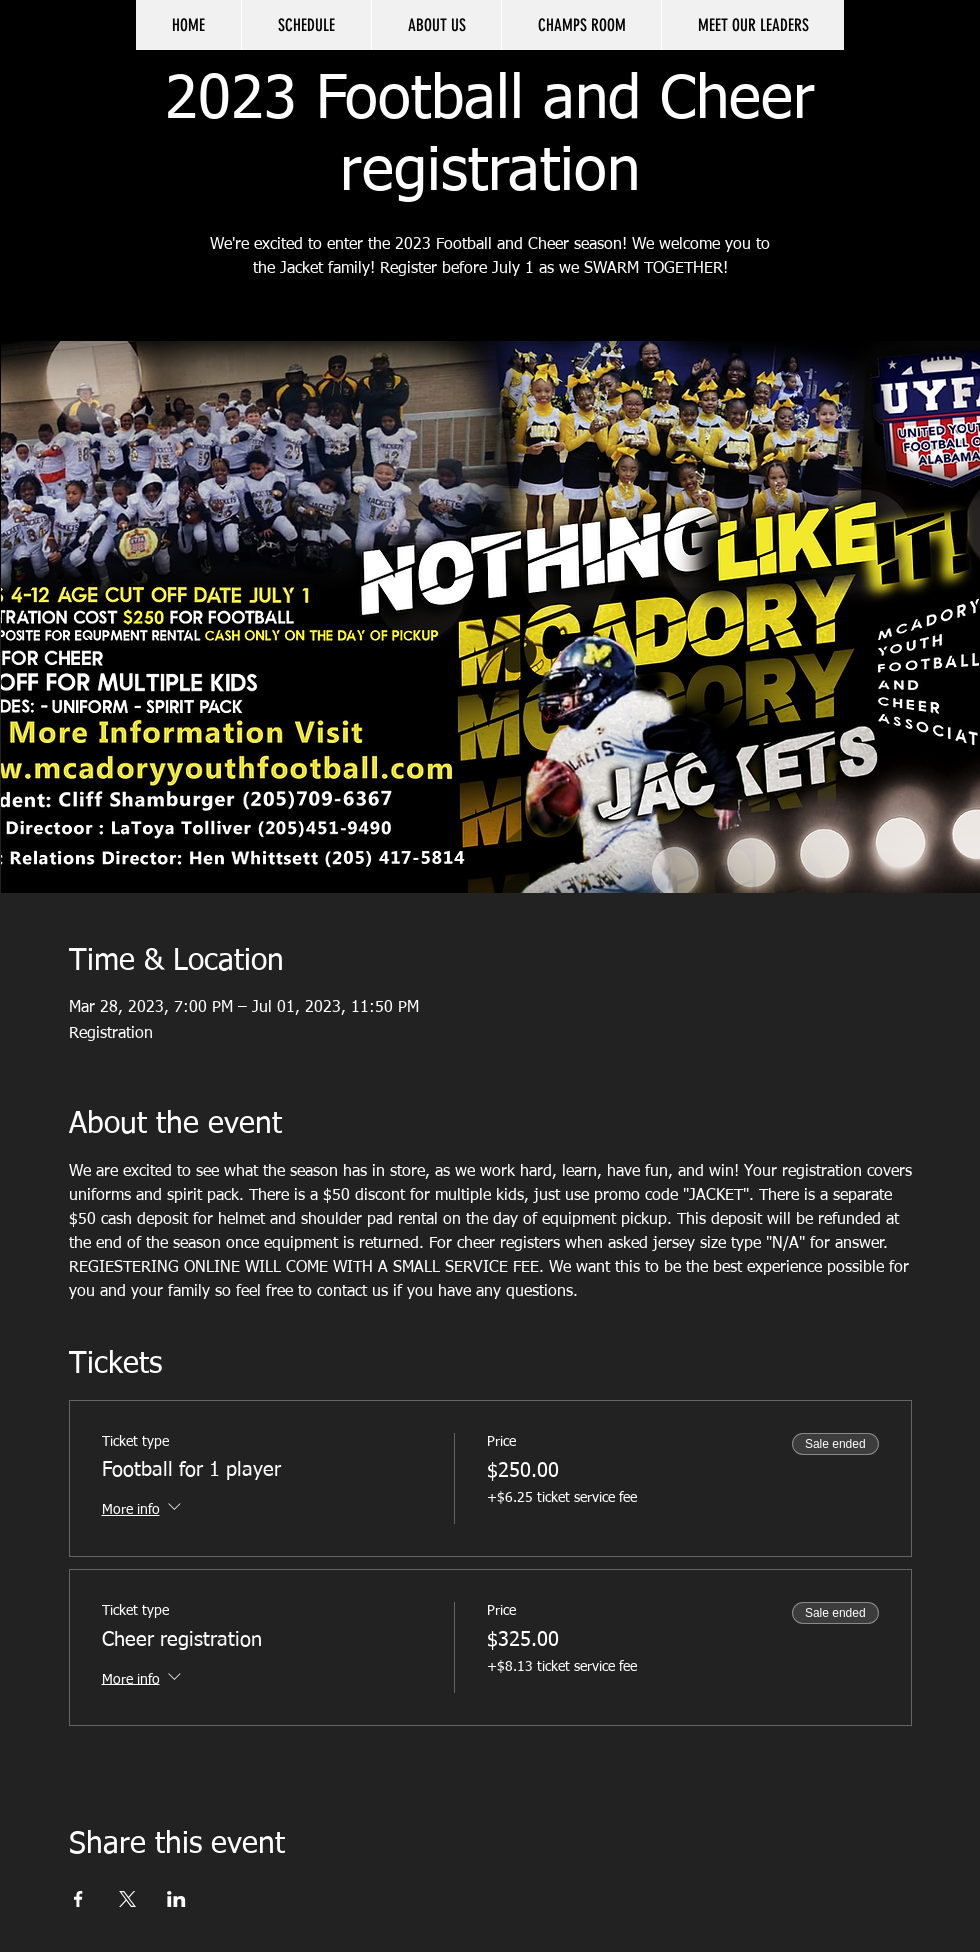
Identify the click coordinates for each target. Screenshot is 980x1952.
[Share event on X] (127, 1899)
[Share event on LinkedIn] (176, 1899)
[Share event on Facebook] (78, 1899)
